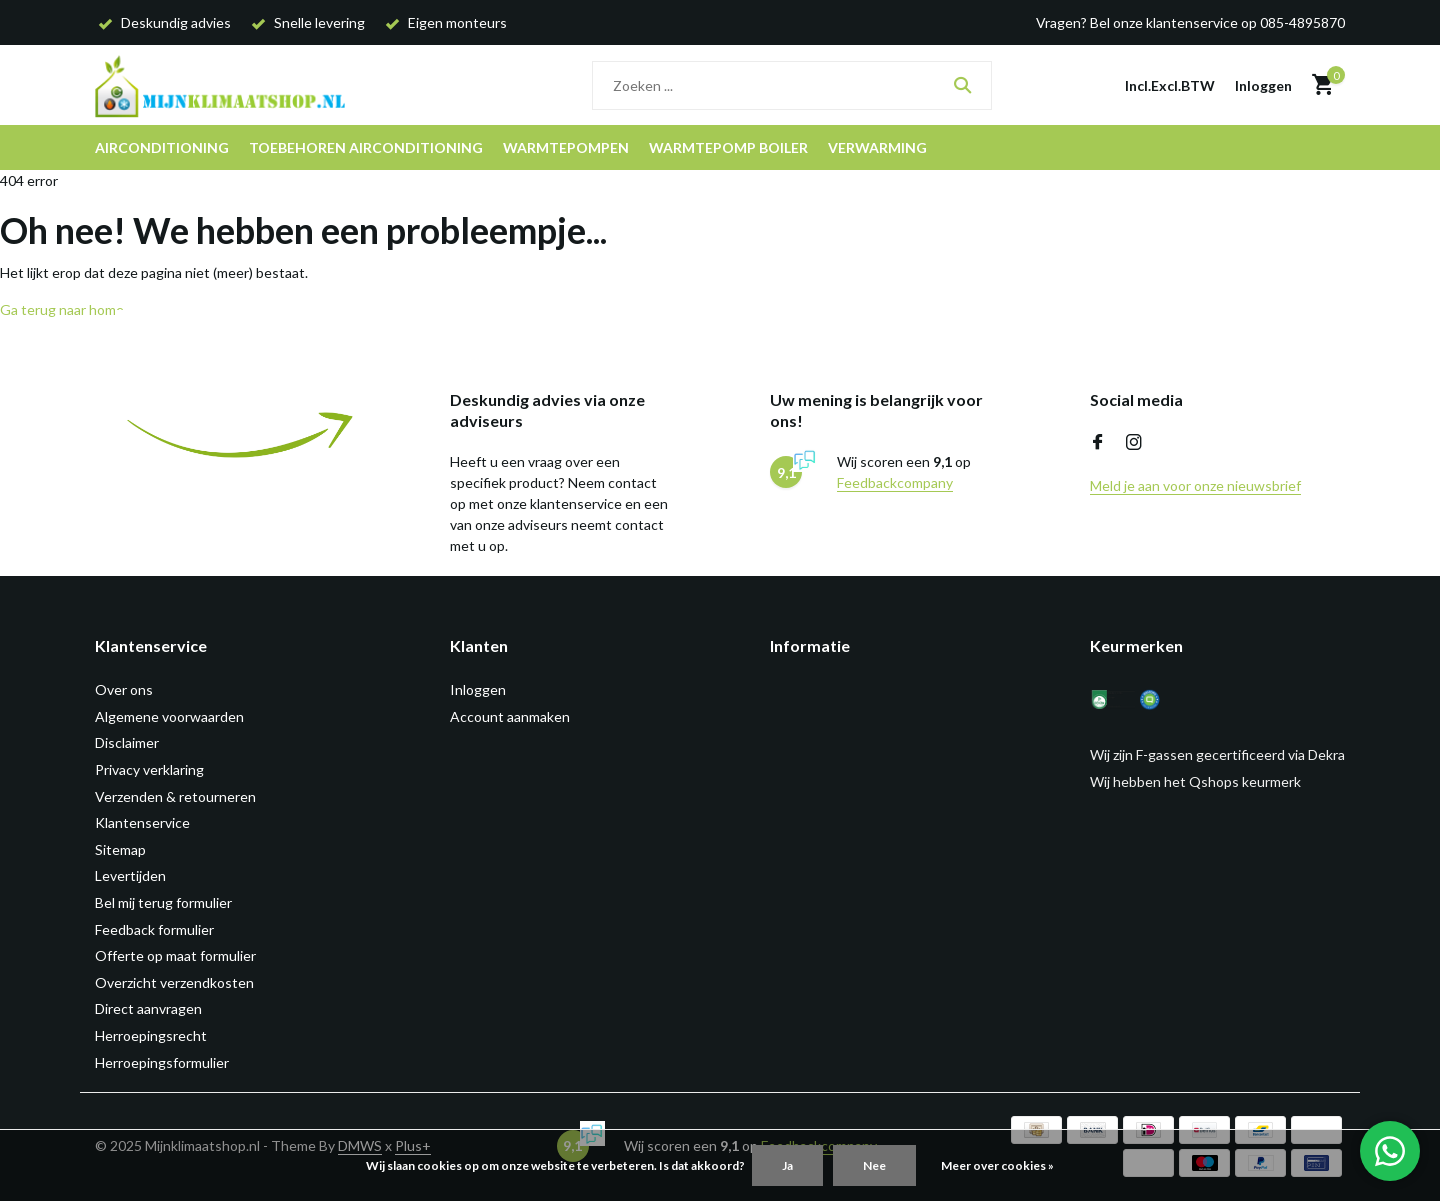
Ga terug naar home (62, 309)
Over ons (124, 689)
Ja (787, 1165)
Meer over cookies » (997, 1165)
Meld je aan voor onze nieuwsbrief (1195, 485)
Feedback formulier (154, 929)
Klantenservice (142, 822)
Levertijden (130, 875)
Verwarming (877, 147)
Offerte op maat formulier (175, 955)
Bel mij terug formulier (163, 902)
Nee (874, 1165)
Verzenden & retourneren (175, 796)
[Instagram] (1134, 443)
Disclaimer (127, 742)
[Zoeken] (792, 85)
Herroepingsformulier (162, 1062)
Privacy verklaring (149, 769)
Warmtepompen (566, 147)
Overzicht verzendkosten (174, 982)
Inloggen (478, 689)
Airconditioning (162, 147)
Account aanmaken (510, 716)
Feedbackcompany (895, 482)
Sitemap (120, 849)
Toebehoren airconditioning (366, 147)
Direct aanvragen (148, 1008)
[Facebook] (1098, 443)
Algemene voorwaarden (169, 716)
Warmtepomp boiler (728, 147)
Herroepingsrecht (151, 1035)
